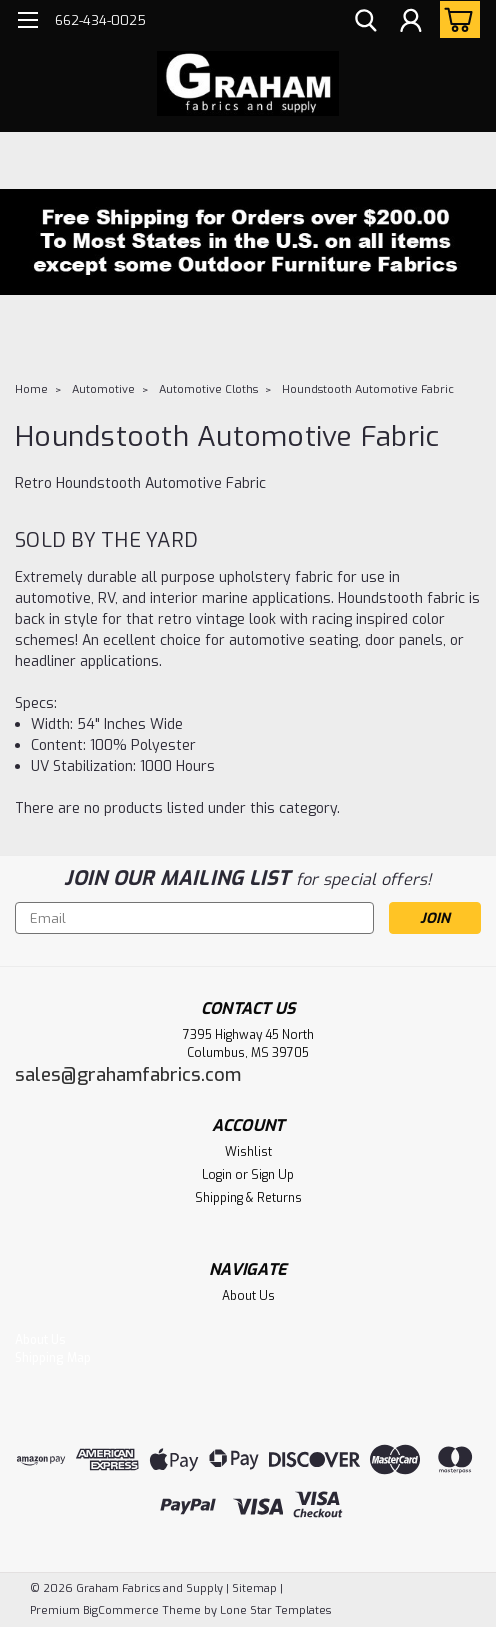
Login (217, 1175)
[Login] (411, 23)
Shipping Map (53, 1358)
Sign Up (272, 1175)
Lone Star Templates (275, 1610)
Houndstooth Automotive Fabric (368, 389)
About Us (248, 1296)
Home (31, 389)
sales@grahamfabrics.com (128, 1075)
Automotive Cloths (208, 389)
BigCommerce (121, 1610)
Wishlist (248, 1152)
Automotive (103, 389)
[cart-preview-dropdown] (455, 19)
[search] (366, 23)
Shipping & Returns (248, 1198)
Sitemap (254, 1588)
